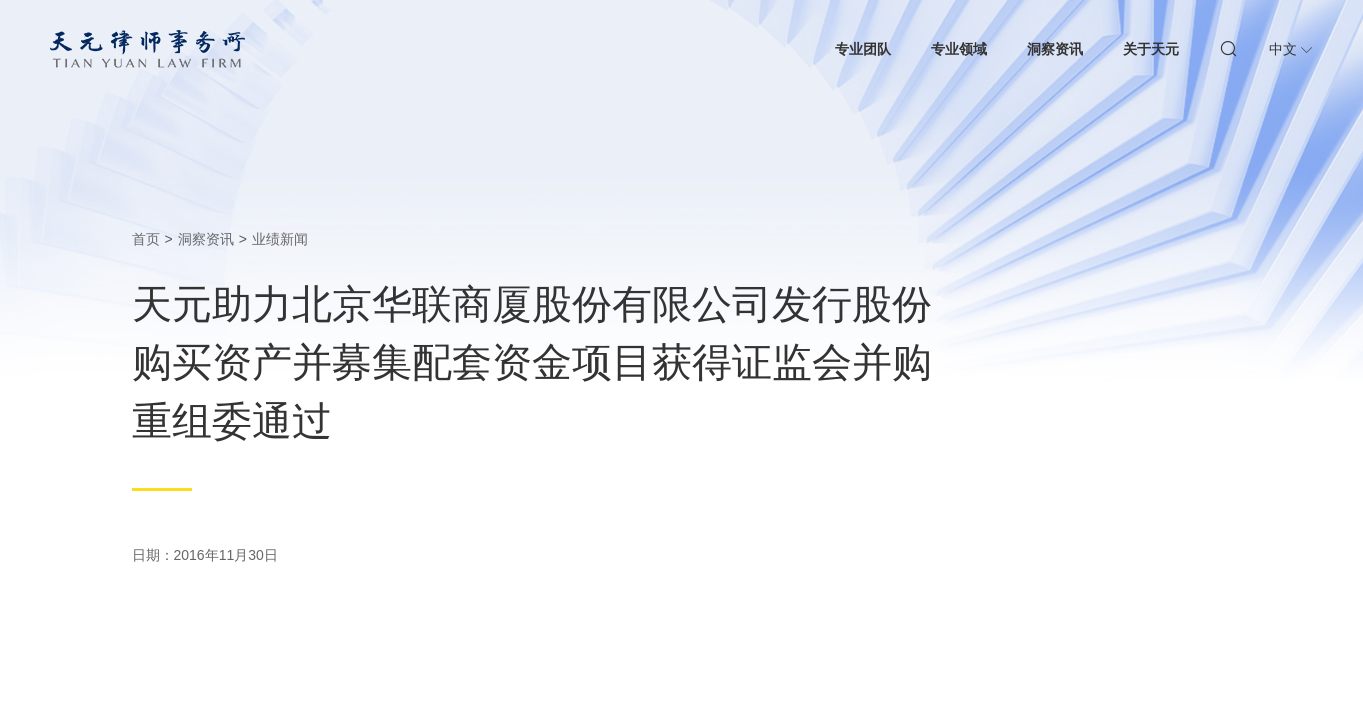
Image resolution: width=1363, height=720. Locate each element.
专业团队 (863, 49)
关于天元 (1151, 49)
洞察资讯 (1055, 49)
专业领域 (959, 49)
